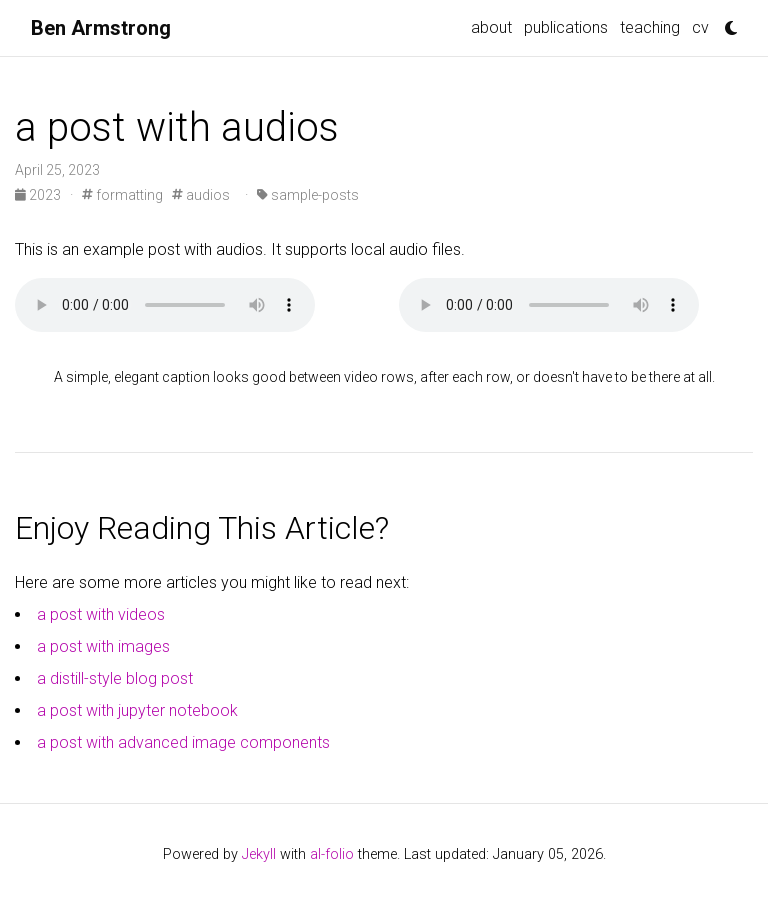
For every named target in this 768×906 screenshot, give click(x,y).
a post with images (103, 646)
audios (201, 195)
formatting (122, 195)
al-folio (332, 854)
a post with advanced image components (183, 742)
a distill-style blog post (115, 678)
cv (700, 27)
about (491, 27)
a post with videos (101, 614)
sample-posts (308, 195)
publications (566, 27)
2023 (39, 195)
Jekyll (259, 854)
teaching (650, 27)
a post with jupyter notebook (137, 710)
